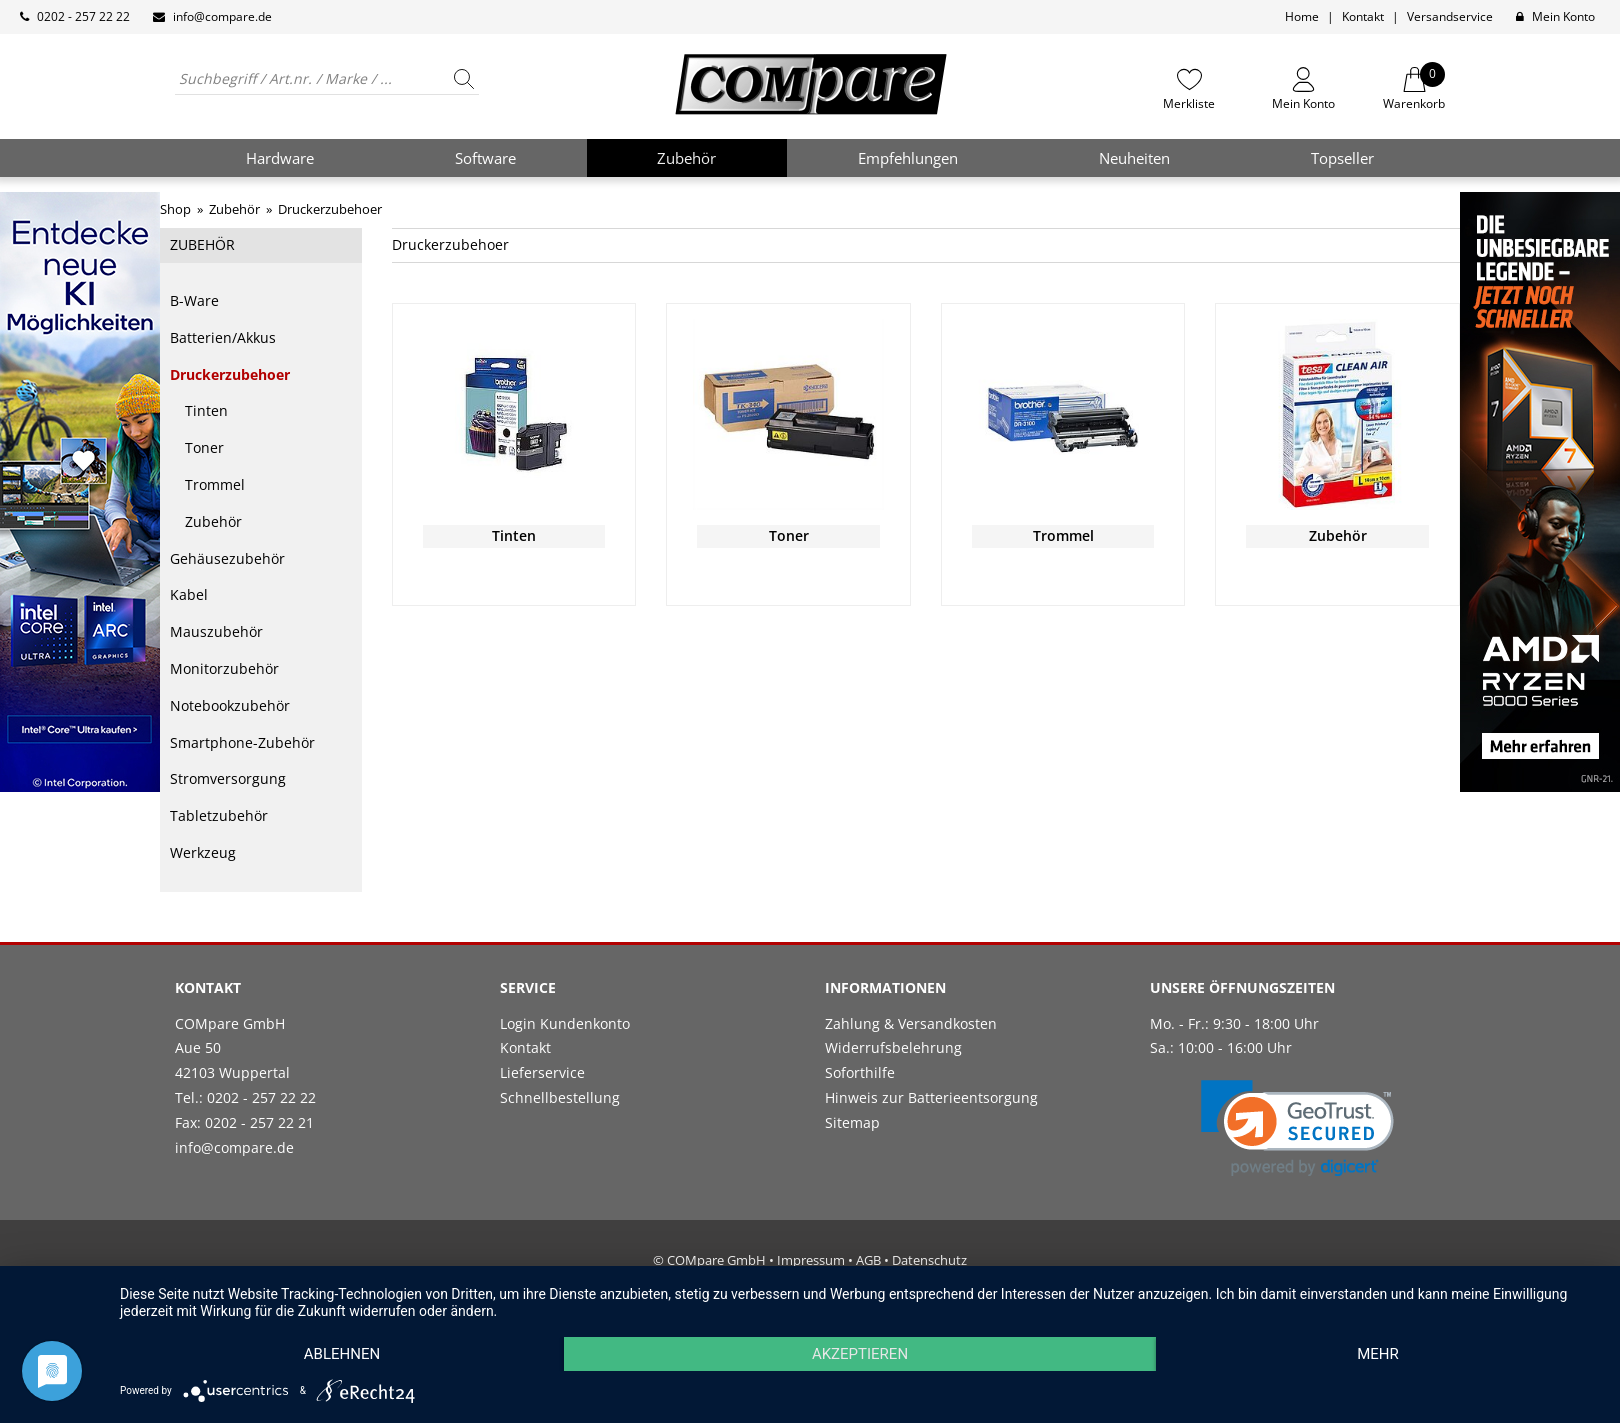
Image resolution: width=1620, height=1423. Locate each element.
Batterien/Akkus (223, 337)
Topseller (1342, 158)
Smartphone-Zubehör (242, 742)
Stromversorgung (228, 778)
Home (1302, 16)
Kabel (189, 594)
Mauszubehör (216, 631)
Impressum (811, 1260)
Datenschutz (929, 1260)
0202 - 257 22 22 (83, 16)
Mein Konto (1563, 16)
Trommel (215, 484)
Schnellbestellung (560, 1097)
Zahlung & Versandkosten (911, 1023)
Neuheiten (1134, 158)
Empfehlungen (908, 158)
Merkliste (1189, 103)
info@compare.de (222, 16)
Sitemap (852, 1122)
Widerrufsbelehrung (893, 1047)
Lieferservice (542, 1072)
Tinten (206, 410)
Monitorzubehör (224, 668)
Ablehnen (342, 1354)
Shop (175, 209)
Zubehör (213, 521)
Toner (204, 447)
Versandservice (1450, 16)
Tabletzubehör (219, 815)
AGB (868, 1260)
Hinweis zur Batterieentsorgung (931, 1097)
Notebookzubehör (230, 705)
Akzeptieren (860, 1354)
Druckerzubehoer (230, 374)
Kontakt (1363, 16)
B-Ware (194, 300)
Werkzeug (203, 852)
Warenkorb (1414, 89)
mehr (1378, 1354)
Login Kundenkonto (565, 1023)
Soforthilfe (860, 1072)
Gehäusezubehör (227, 558)
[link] (1297, 1128)
